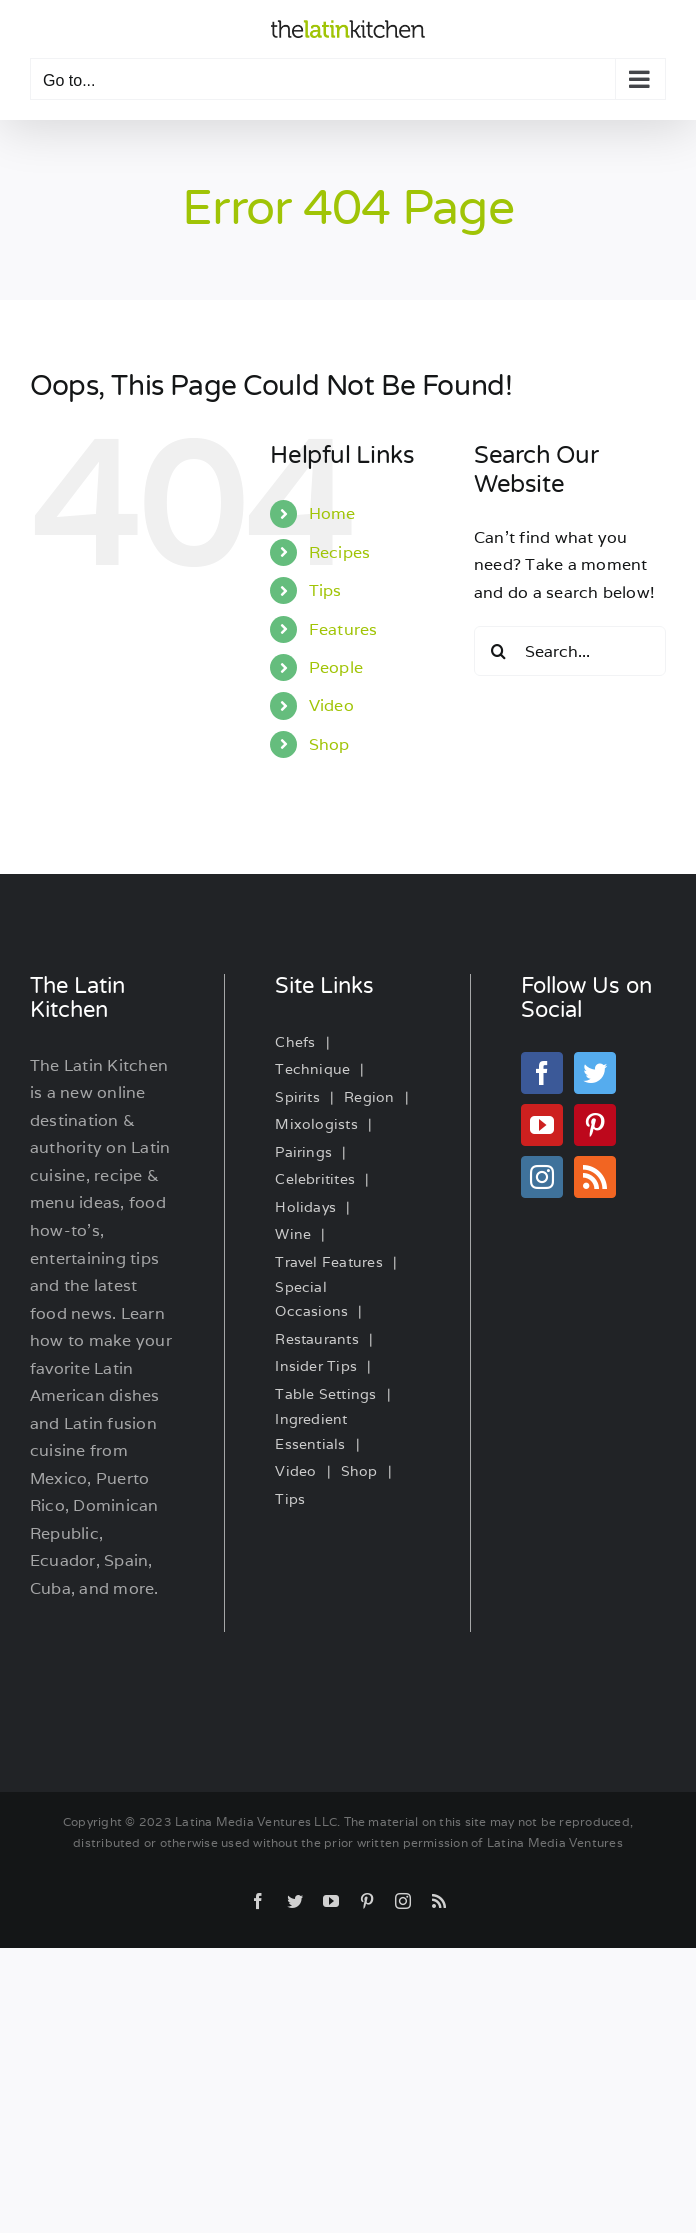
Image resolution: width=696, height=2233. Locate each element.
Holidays (305, 1207)
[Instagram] (542, 1177)
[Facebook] (542, 1073)
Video (331, 705)
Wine (293, 1234)
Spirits (297, 1097)
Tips (325, 590)
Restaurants (317, 1339)
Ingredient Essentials (311, 1431)
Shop (329, 744)
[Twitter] (595, 1073)
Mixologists (316, 1124)
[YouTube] (542, 1125)
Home (332, 513)
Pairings (303, 1152)
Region (369, 1097)
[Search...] (570, 651)
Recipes (340, 552)
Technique (312, 1069)
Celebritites (315, 1179)
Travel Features (329, 1262)
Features (343, 629)
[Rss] (595, 1177)
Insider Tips (316, 1366)
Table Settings (325, 1394)
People (336, 667)
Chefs (295, 1042)
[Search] (499, 651)
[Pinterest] (595, 1125)
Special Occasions (311, 1299)
